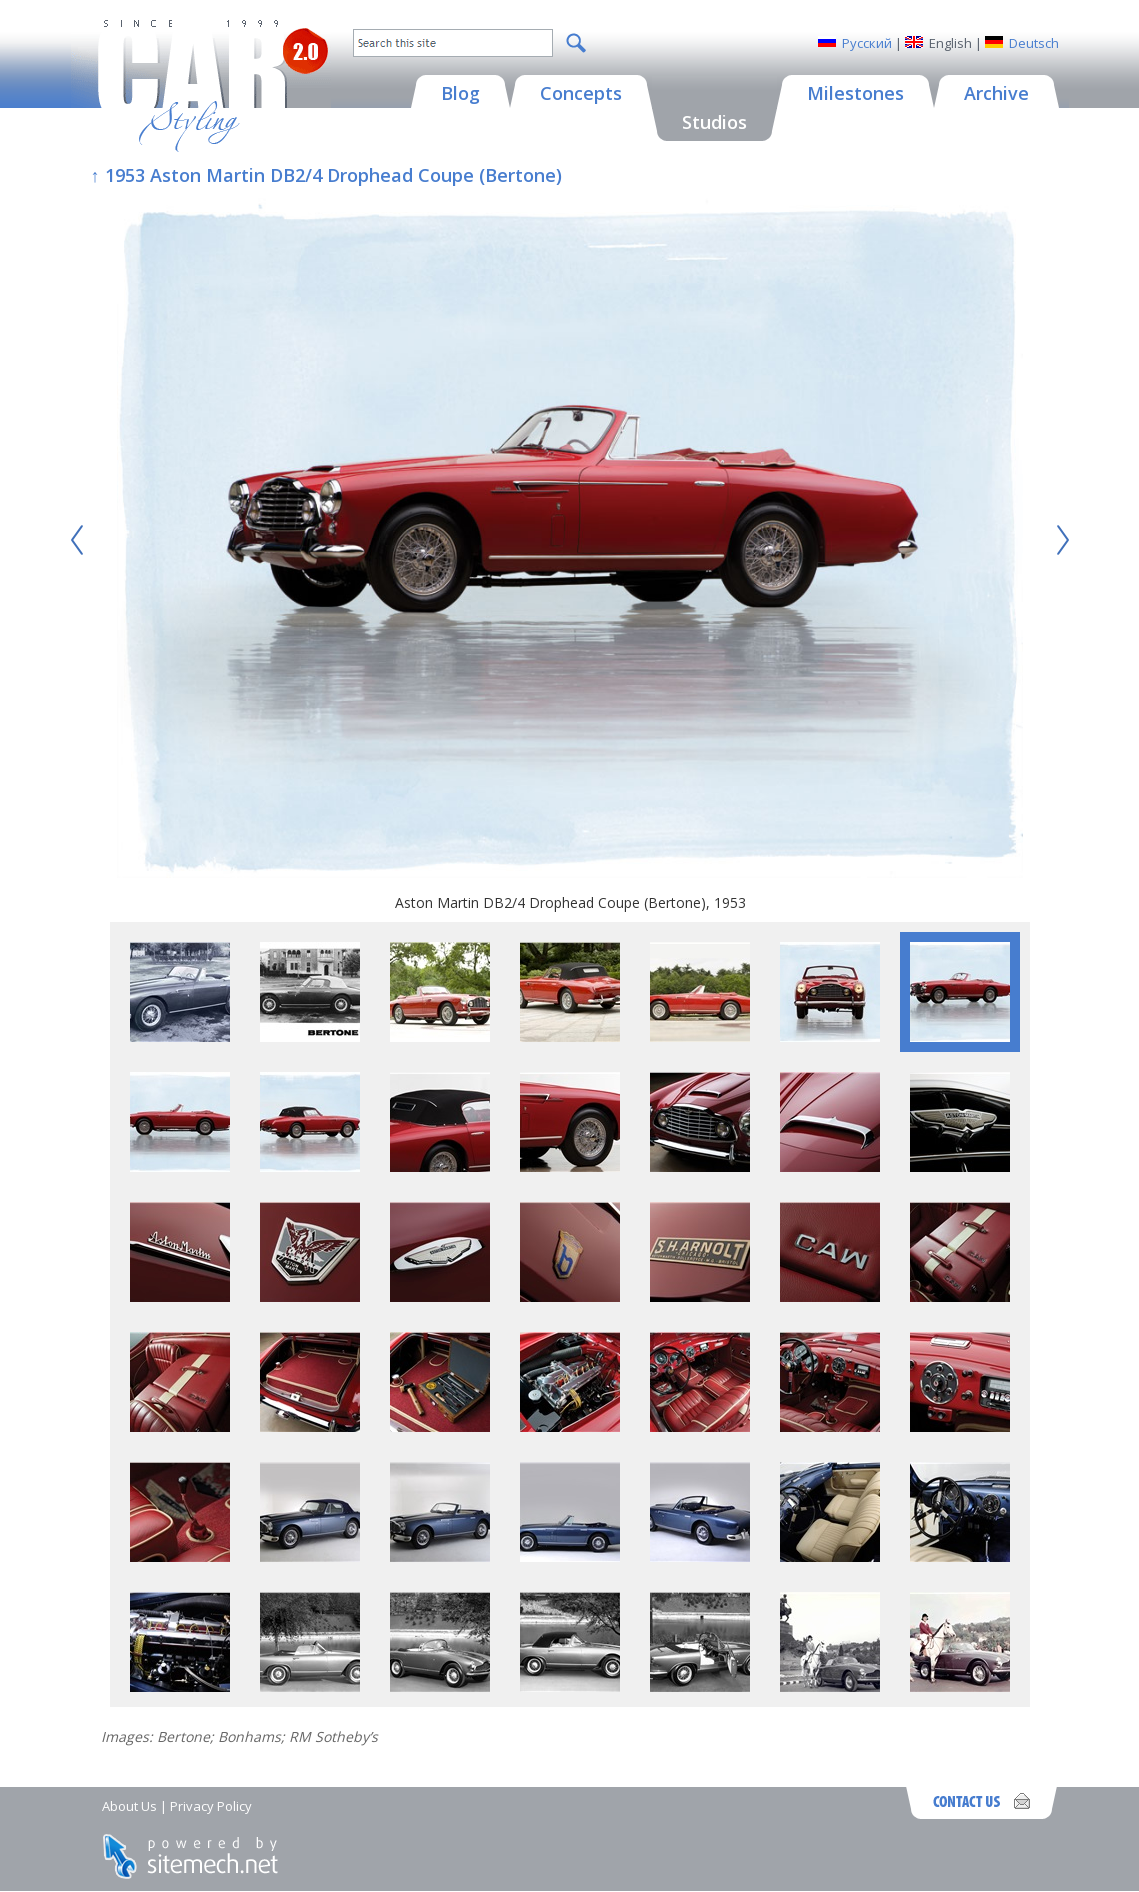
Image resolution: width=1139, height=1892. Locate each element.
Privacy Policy (211, 1806)
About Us (129, 1806)
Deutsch (1034, 43)
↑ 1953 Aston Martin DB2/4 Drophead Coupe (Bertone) (326, 175)
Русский (867, 43)
